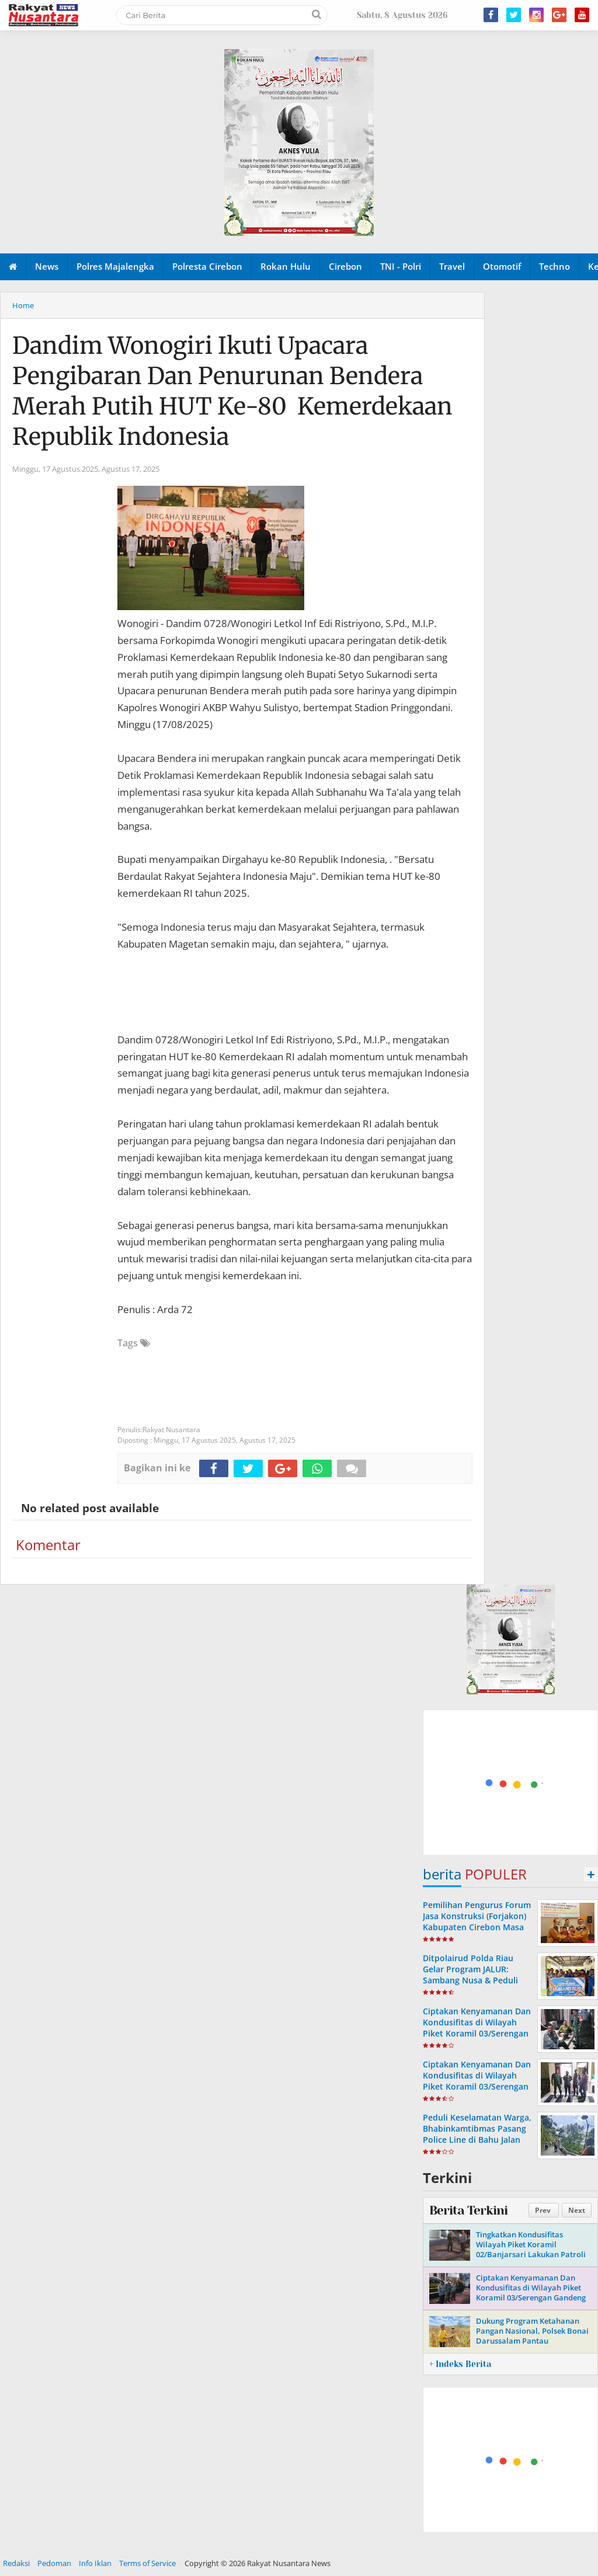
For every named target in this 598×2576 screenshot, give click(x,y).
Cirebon (345, 266)
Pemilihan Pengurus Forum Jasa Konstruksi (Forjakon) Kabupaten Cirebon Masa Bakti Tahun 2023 (477, 1921)
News (46, 266)
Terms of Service (147, 2563)
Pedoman (54, 2563)
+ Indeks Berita (460, 2364)
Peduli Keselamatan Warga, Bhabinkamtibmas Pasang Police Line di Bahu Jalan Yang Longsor (477, 2134)
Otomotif (502, 266)
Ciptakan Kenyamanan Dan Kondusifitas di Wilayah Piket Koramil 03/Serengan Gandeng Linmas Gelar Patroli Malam (531, 2292)
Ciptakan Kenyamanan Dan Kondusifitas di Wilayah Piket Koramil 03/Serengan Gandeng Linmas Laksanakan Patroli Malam (477, 2087)
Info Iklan (95, 2563)
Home (23, 305)
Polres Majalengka (115, 266)
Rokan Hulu (285, 266)
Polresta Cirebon (207, 266)
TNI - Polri (400, 266)
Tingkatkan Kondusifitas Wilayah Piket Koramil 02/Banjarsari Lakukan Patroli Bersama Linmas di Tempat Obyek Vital (531, 2254)
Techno (554, 266)
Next (576, 2210)
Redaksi (16, 2563)
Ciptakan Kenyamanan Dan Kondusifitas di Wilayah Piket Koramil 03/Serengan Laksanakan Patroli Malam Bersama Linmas (477, 2034)
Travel (452, 266)
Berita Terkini (468, 2210)
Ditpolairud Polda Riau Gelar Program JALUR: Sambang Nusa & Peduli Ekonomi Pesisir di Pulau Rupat (472, 1980)
